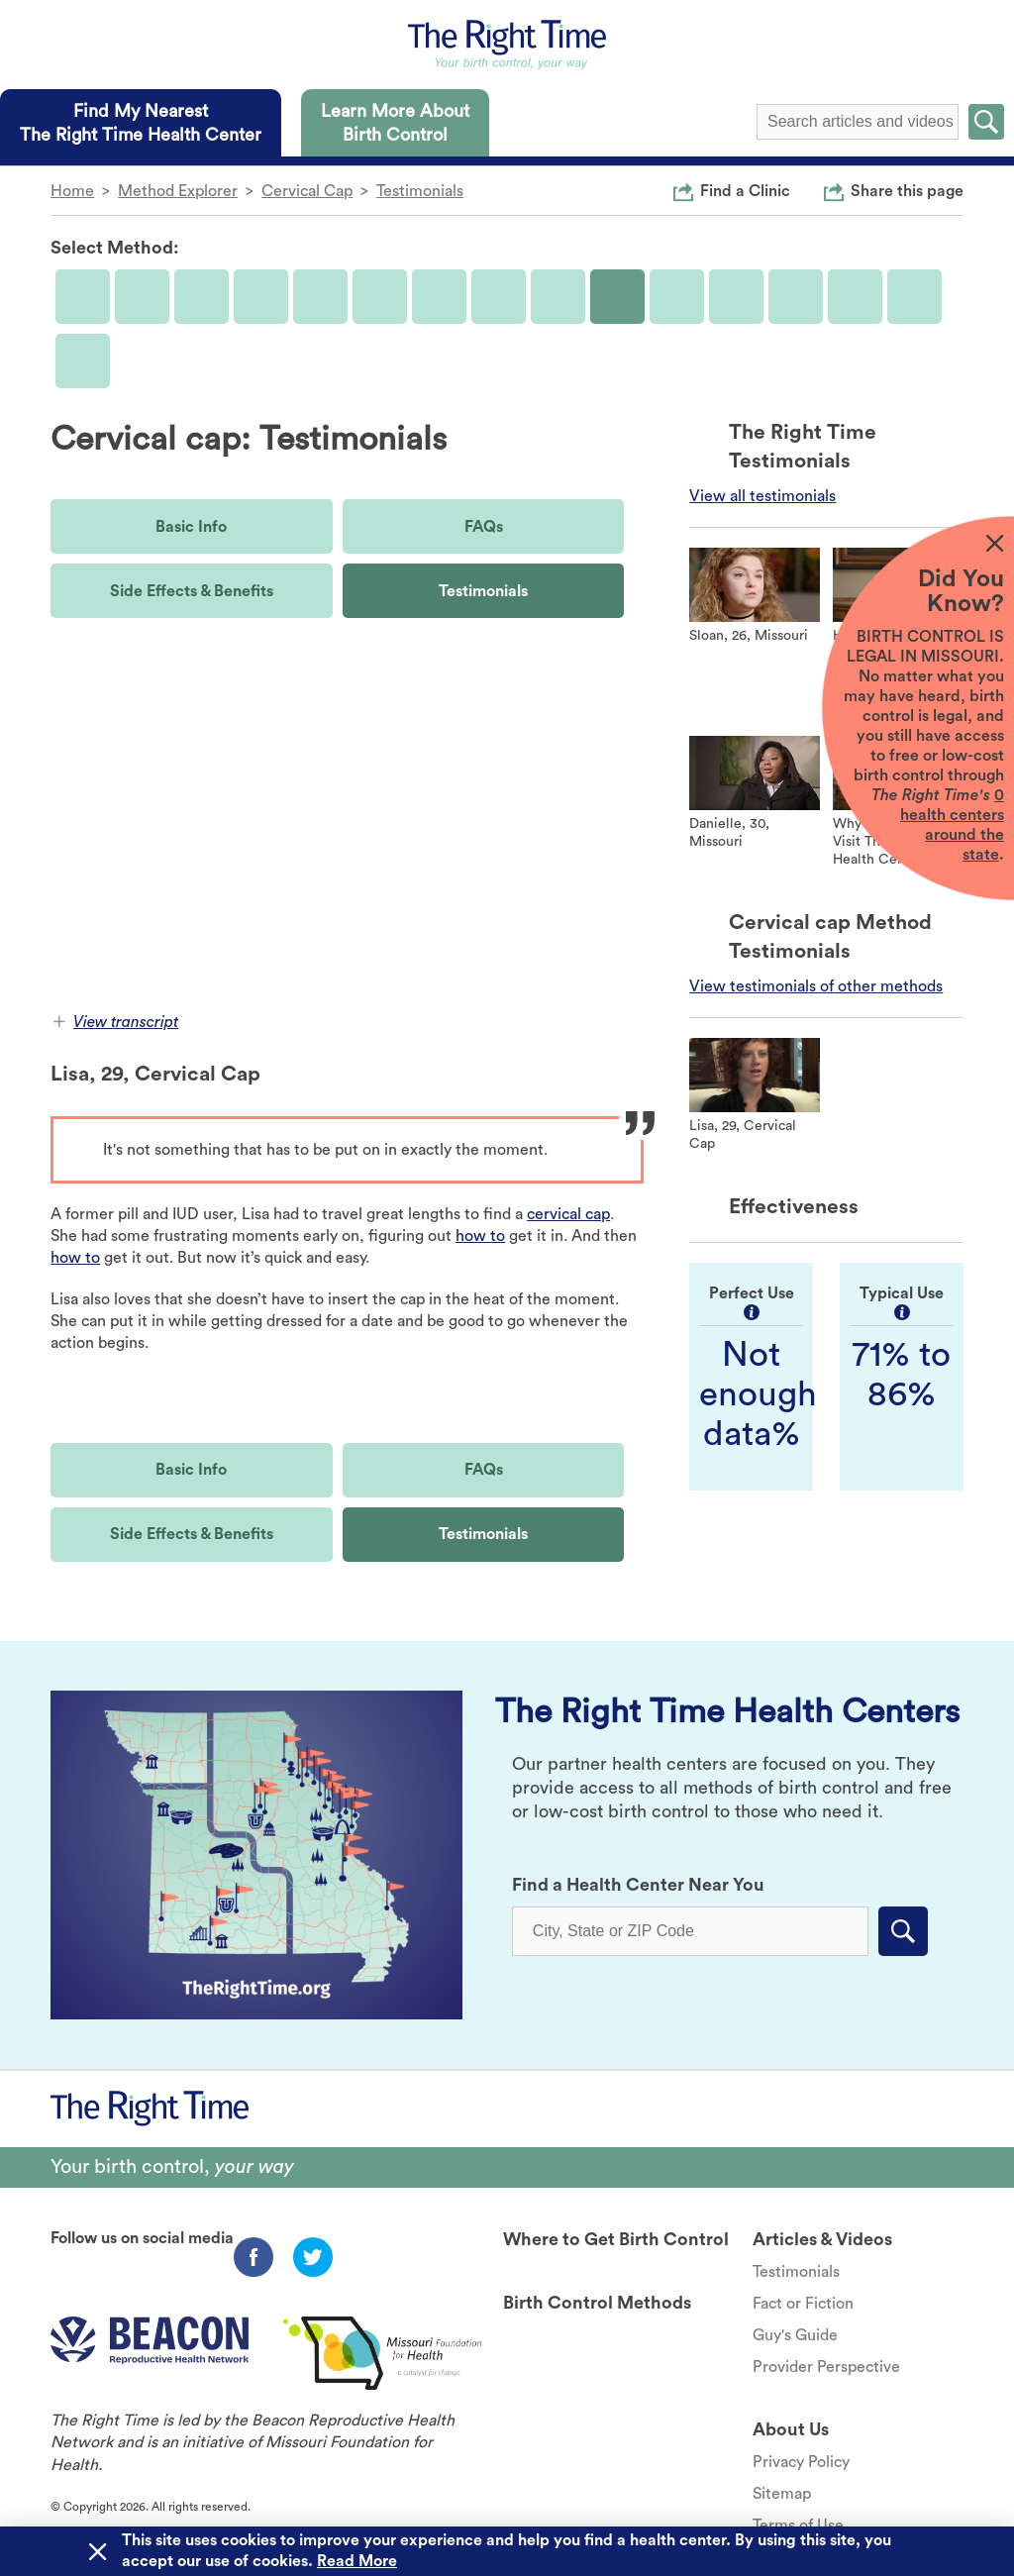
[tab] (140, 122)
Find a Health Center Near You (638, 1885)
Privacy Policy (801, 2462)
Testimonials (419, 191)
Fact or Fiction (803, 2304)
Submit (986, 122)
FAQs (483, 527)
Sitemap (782, 2494)
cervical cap (568, 1214)
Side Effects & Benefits (191, 591)
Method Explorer (178, 191)
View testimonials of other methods (816, 986)
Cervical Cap (307, 191)
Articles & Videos (822, 2239)
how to (480, 1236)
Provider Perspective (826, 2367)
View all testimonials (762, 496)
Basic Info (191, 527)
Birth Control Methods (597, 2303)
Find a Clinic (745, 190)
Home (72, 191)
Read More (357, 2561)
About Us (791, 2429)
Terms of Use (798, 2525)
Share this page (907, 190)
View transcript (115, 1022)
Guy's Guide (795, 2335)
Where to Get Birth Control (616, 2239)
